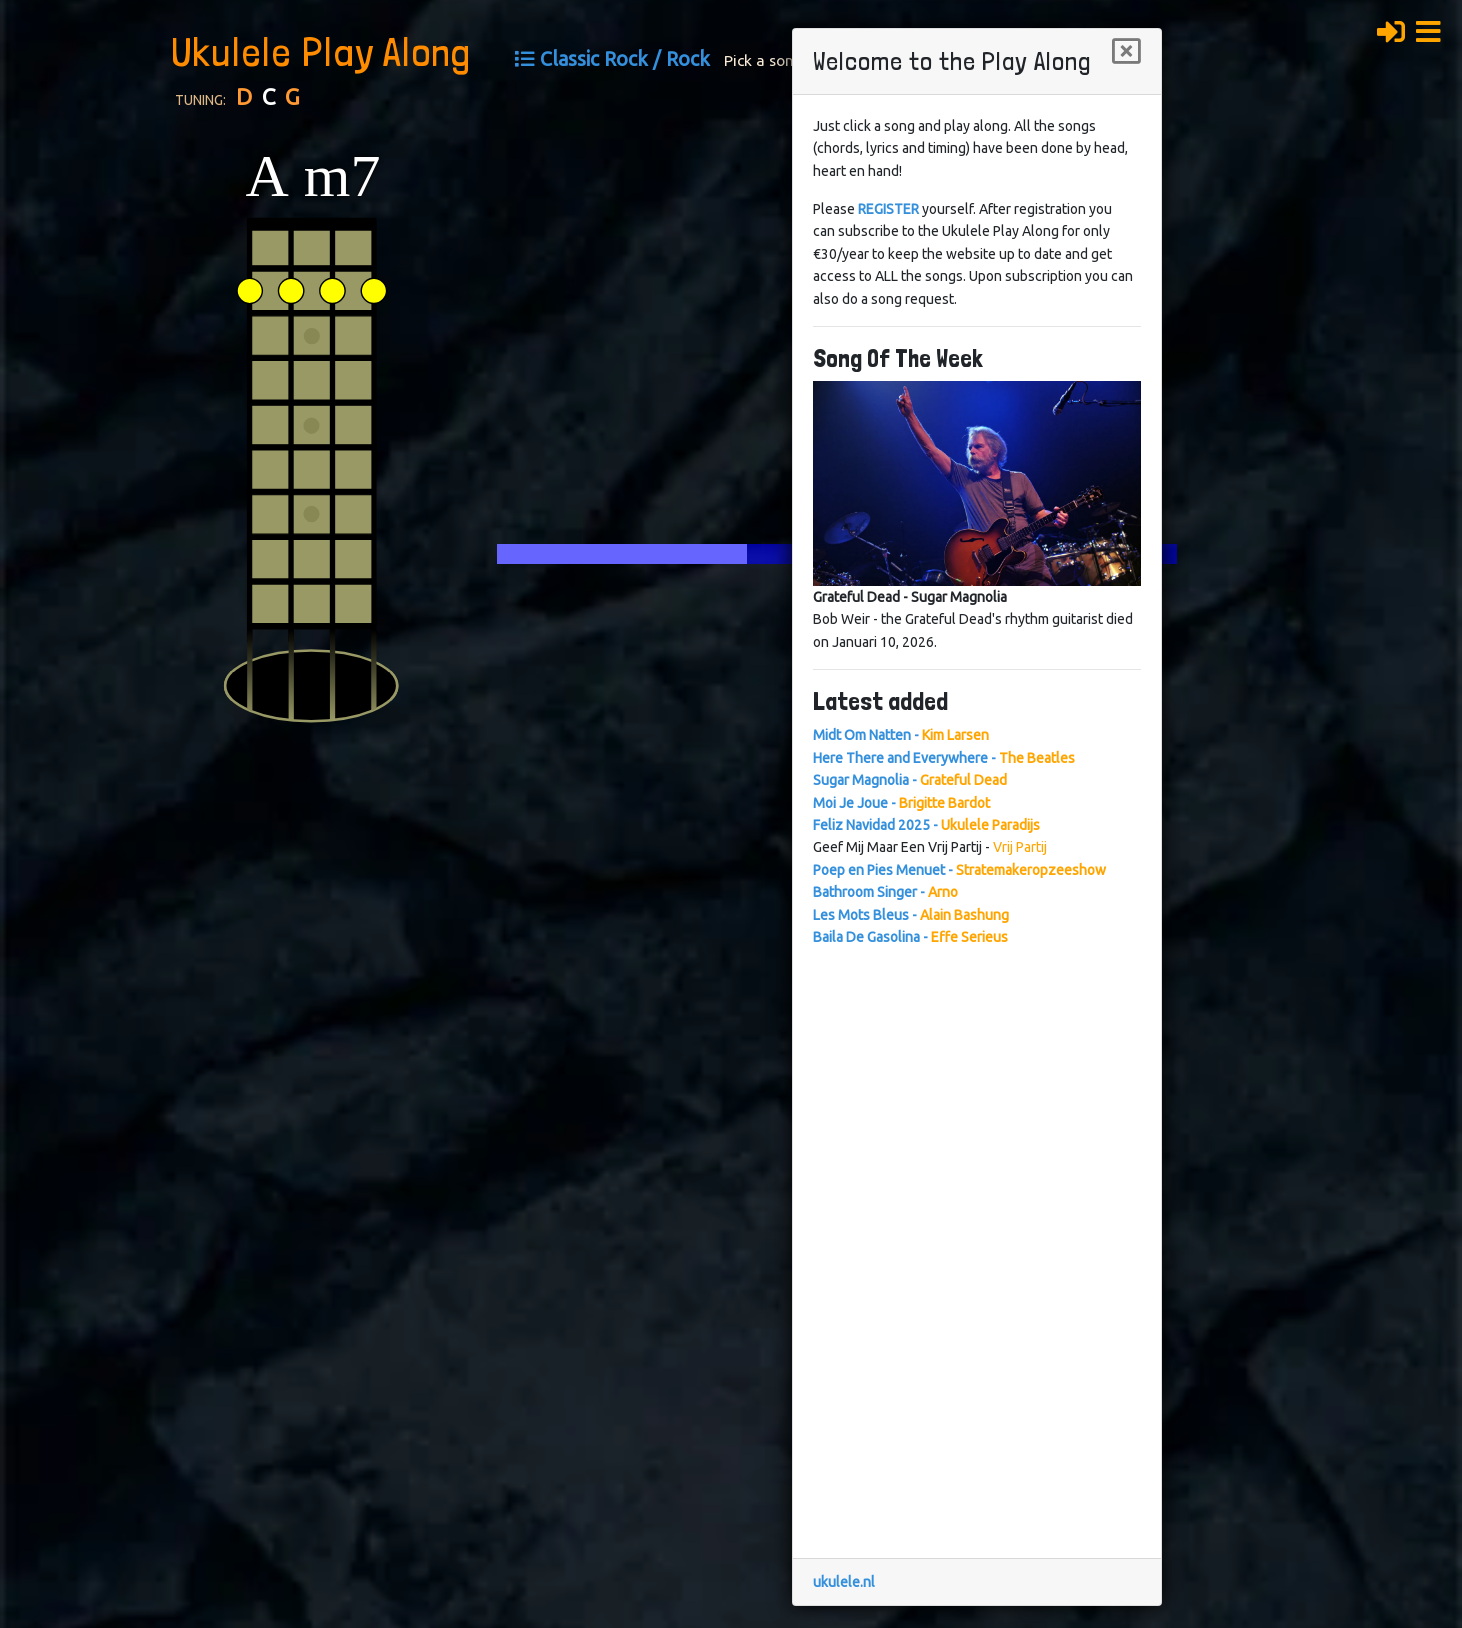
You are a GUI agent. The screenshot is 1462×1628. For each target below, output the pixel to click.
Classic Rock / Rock (625, 59)
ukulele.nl (844, 1582)
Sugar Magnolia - (910, 780)
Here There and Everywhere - (944, 758)
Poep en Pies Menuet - (959, 870)
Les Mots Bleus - (911, 915)
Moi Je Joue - (901, 803)
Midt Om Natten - (901, 735)
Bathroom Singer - (885, 892)
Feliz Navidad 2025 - (926, 825)
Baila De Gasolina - (910, 937)
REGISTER (888, 209)
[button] (1434, 29)
